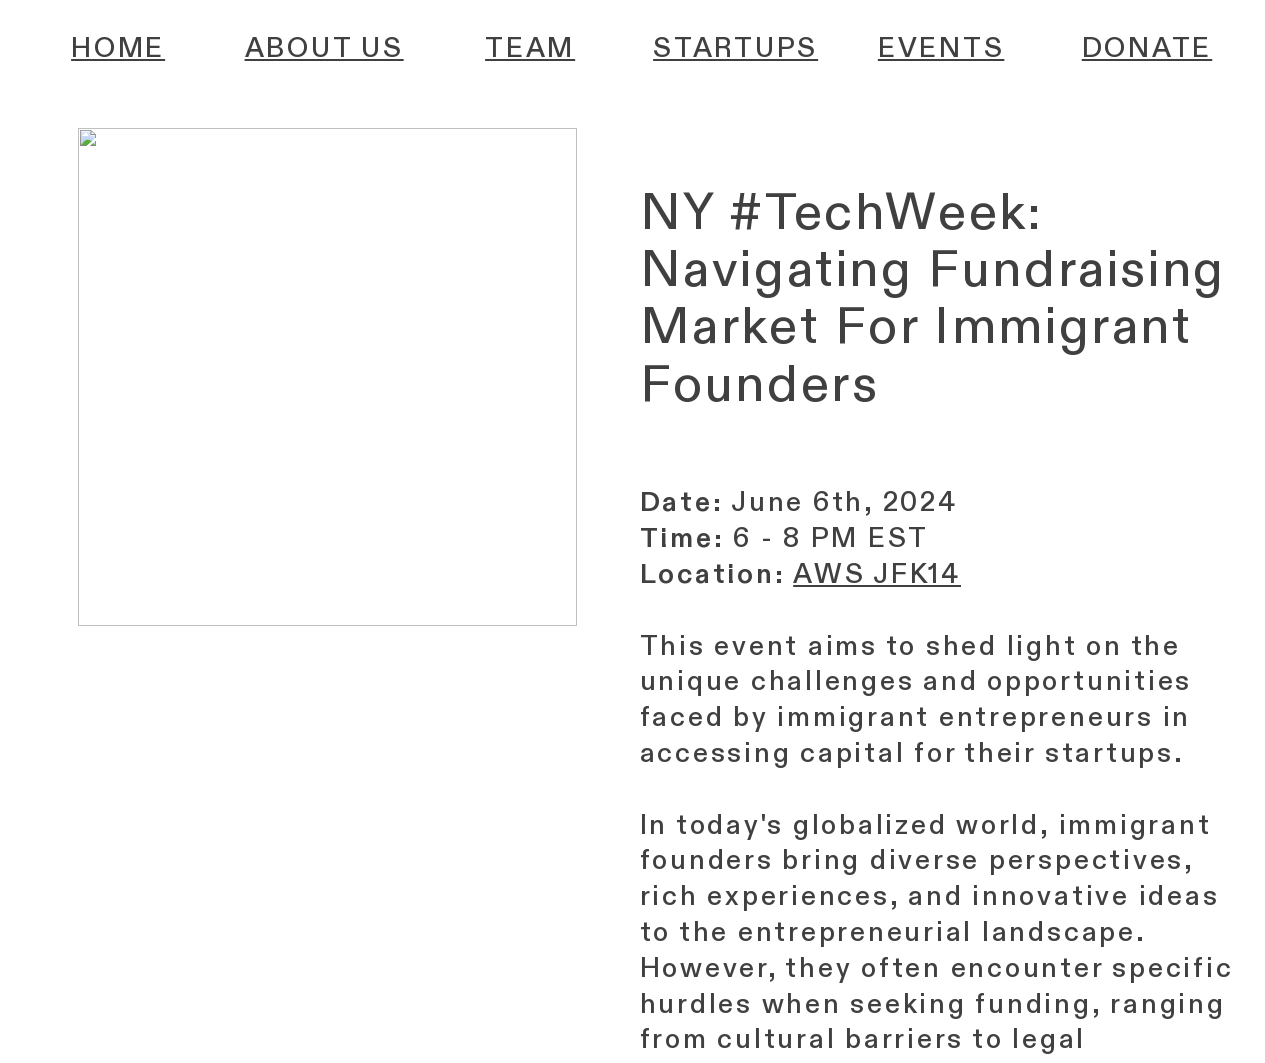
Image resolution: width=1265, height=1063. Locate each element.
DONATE (1147, 48)
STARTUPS (735, 48)
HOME (118, 48)
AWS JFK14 (877, 574)
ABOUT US (324, 48)
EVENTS (941, 48)
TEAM (530, 48)
